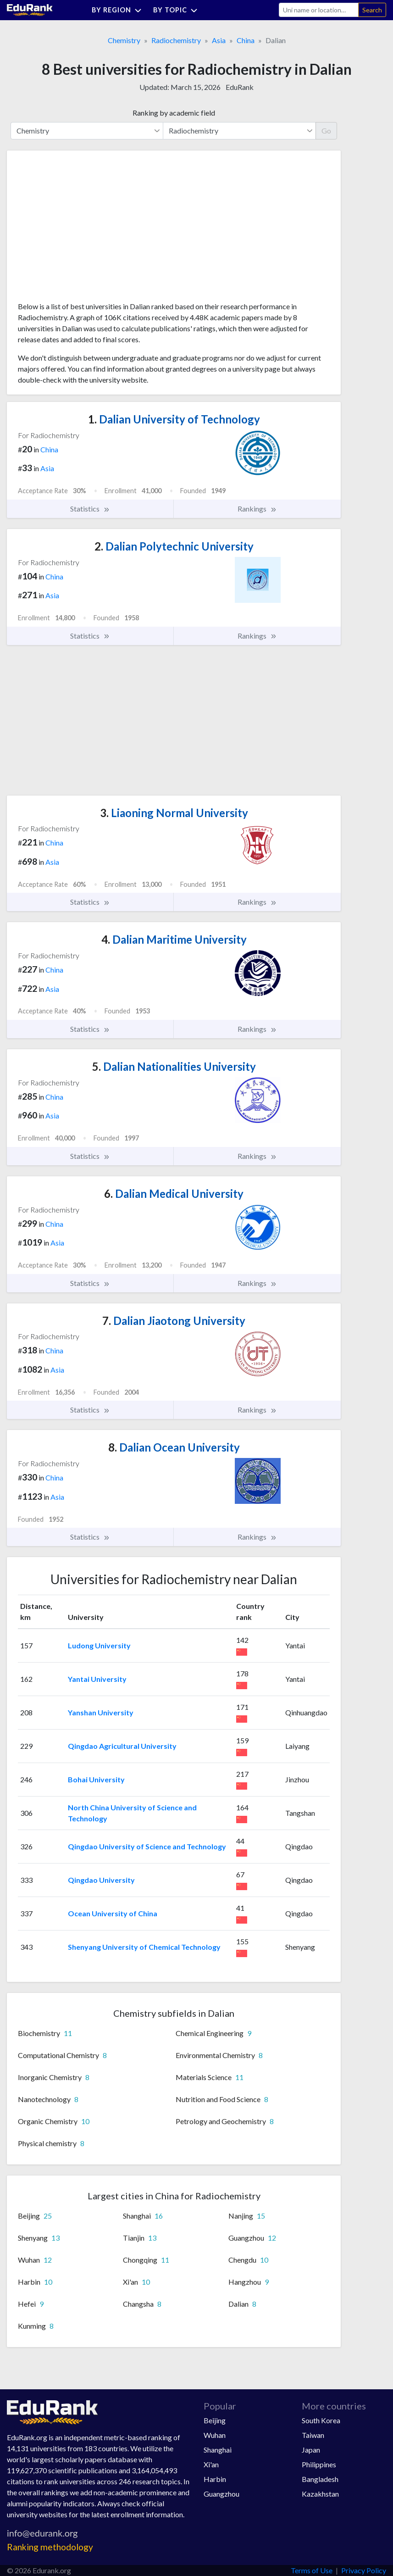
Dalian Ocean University (174, 1447)
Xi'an (211, 2464)
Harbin (215, 2479)
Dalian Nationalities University (174, 1066)
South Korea (321, 2420)
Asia (219, 40)
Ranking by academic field (174, 112)
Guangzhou (221, 2493)
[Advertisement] (86, 229)
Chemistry (124, 40)
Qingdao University (101, 1879)
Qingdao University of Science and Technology (147, 1846)
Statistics (90, 508)
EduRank (240, 87)
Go (326, 130)
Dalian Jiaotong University (173, 1320)
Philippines (319, 2464)
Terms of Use (311, 2570)
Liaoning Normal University (174, 812)
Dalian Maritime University (174, 939)
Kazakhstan (320, 2493)
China (246, 40)
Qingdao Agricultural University (122, 1745)
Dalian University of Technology (174, 419)
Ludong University (99, 1645)
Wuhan (215, 2435)
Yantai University (97, 1679)
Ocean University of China (112, 1913)
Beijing (215, 2420)
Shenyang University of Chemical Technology (144, 1946)
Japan (311, 2449)
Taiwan (313, 2435)
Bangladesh (320, 2479)
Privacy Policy (363, 2570)
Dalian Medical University (174, 1193)
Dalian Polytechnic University (174, 546)
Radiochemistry (176, 40)
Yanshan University (100, 1712)
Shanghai (218, 2449)
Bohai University (96, 1779)
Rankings (257, 508)
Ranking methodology (50, 2547)
